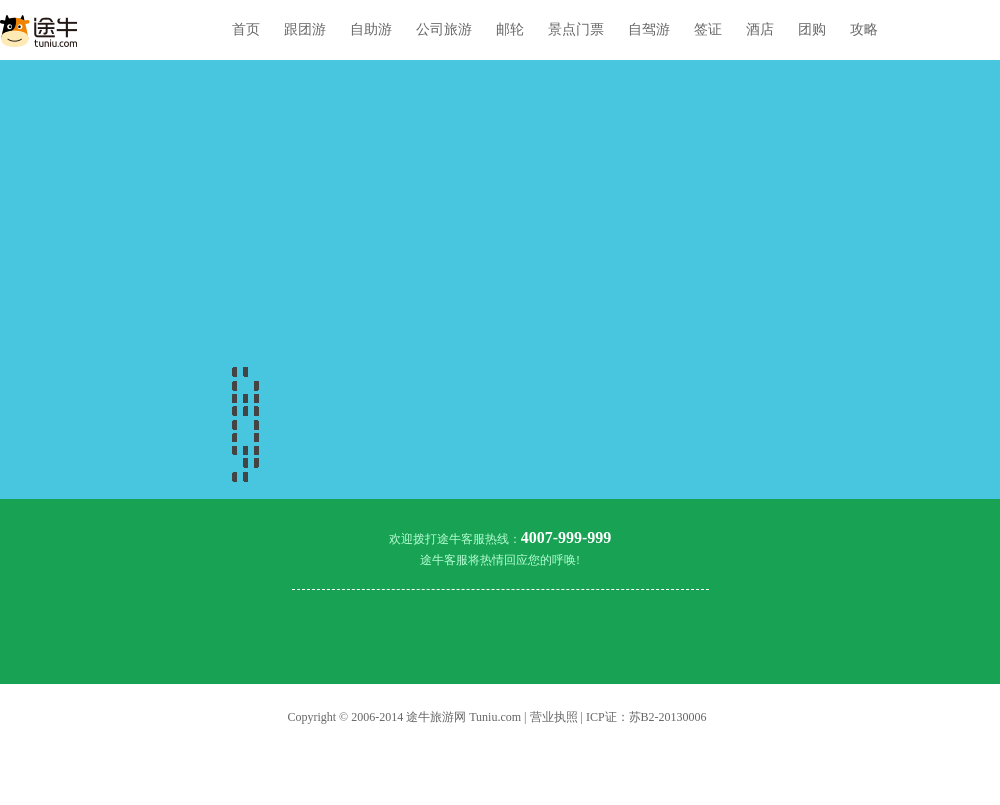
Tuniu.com (495, 717)
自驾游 (649, 29)
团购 (812, 29)
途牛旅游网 (436, 717)
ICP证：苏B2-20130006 (646, 717)
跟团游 (305, 29)
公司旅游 (444, 29)
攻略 (864, 29)
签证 (708, 29)
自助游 (371, 29)
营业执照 (554, 717)
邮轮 (510, 29)
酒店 (760, 29)
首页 (246, 29)
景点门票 (576, 29)
